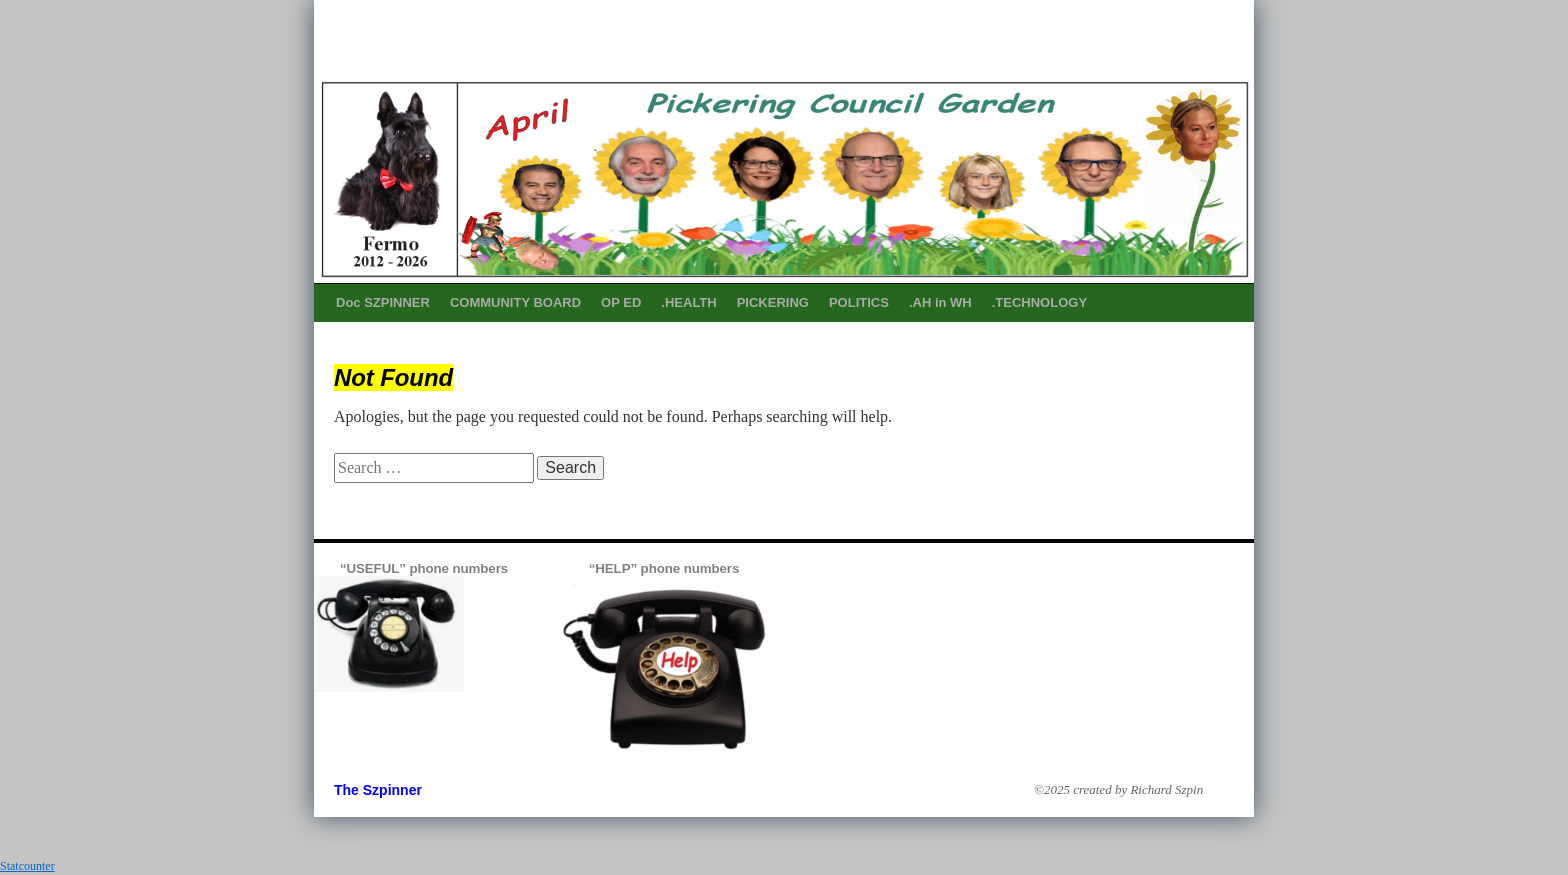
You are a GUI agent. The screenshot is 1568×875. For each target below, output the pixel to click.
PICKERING (773, 302)
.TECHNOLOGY (1039, 302)
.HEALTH (688, 302)
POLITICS (859, 302)
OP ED (621, 302)
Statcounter (27, 866)
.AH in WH (940, 302)
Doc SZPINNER (383, 302)
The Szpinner (378, 790)
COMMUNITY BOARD (515, 302)
